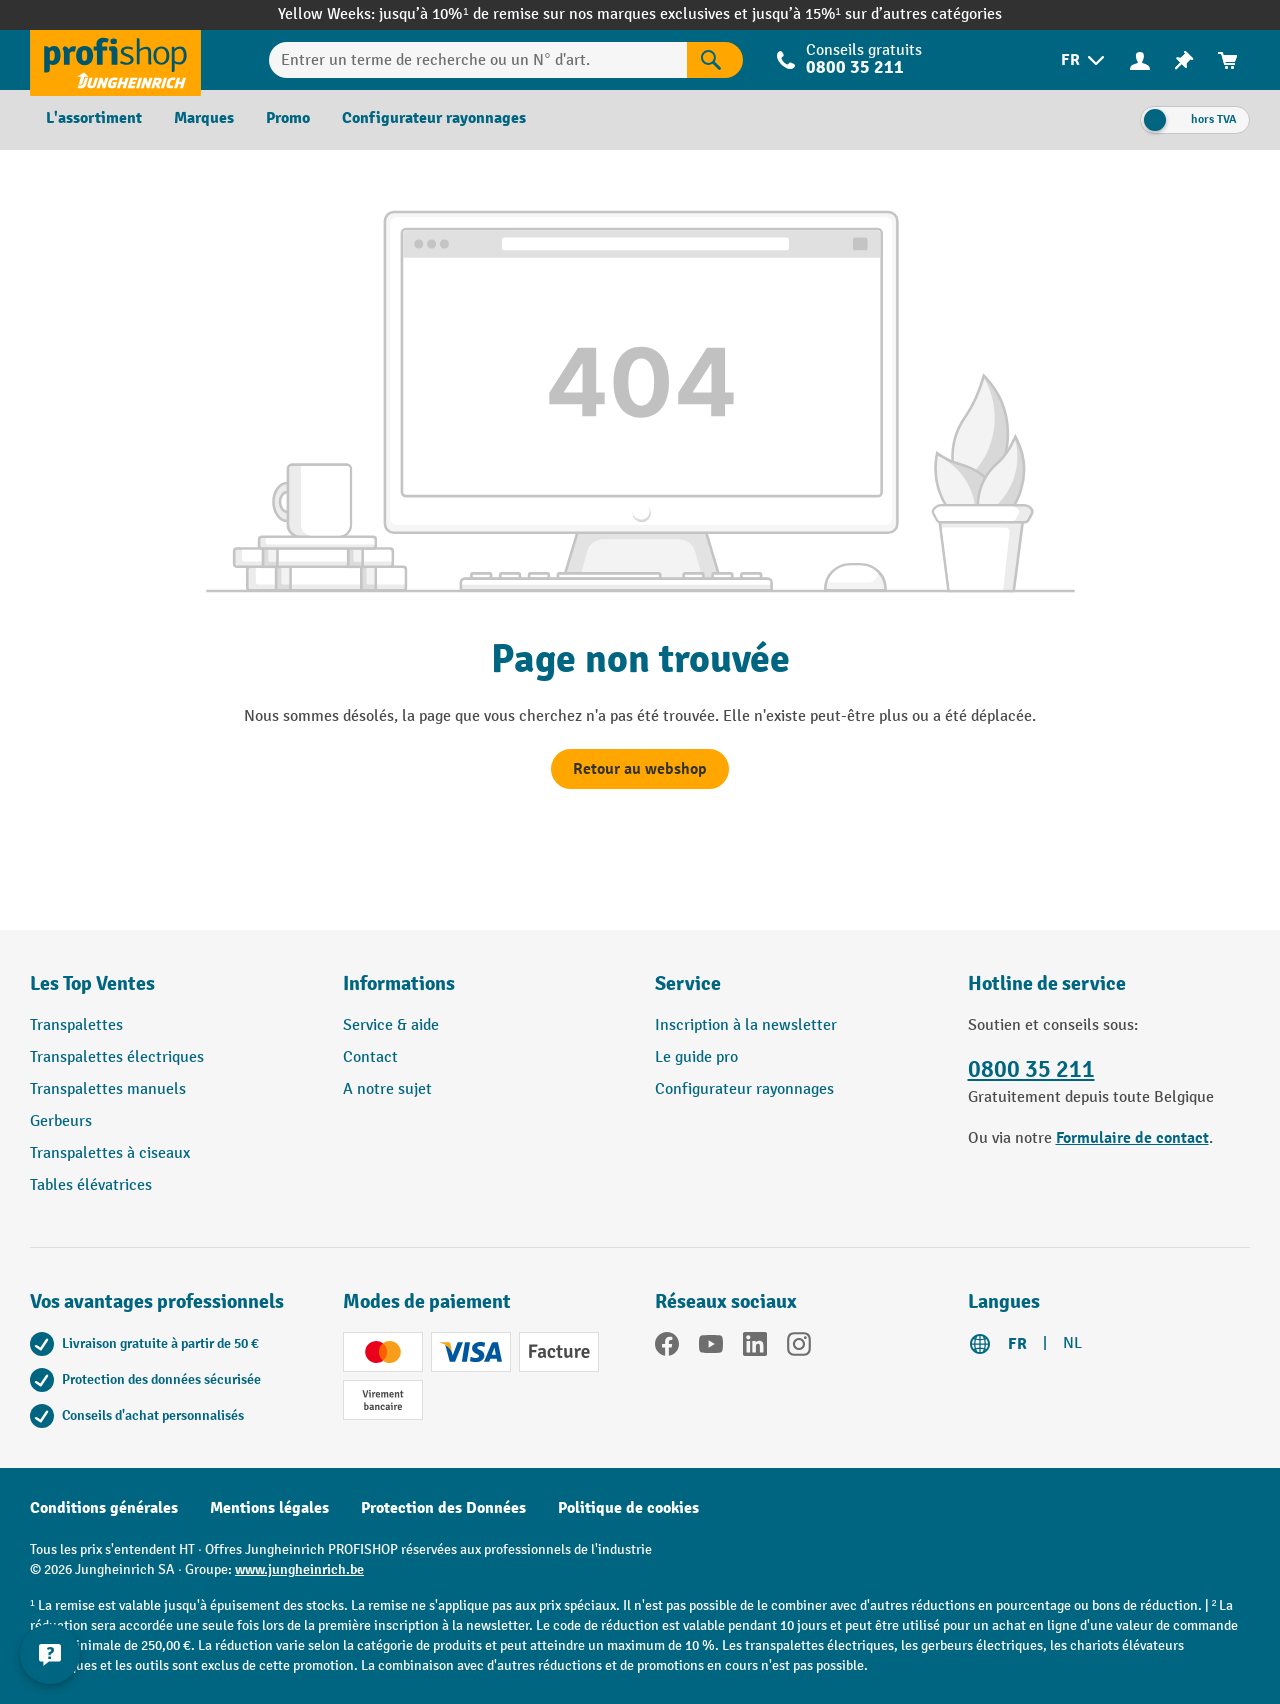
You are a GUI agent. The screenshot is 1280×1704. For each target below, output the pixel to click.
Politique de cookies (628, 1508)
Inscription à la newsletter (746, 1025)
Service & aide (391, 1025)
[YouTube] (711, 1348)
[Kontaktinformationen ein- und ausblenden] (50, 1654)
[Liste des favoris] (1184, 60)
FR (1017, 1344)
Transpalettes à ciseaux (110, 1153)
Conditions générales (104, 1508)
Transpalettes (76, 1025)
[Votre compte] (1140, 60)
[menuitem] (1084, 60)
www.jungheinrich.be (299, 1569)
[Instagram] (799, 1348)
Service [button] (688, 983)
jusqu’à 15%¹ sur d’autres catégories (877, 14)
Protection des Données (443, 1508)
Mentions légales (269, 1508)
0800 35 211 (855, 67)
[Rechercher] (715, 60)
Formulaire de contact (1132, 1138)
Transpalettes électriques (117, 1057)
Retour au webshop (640, 769)
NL (1072, 1343)
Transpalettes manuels (108, 1089)
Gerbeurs (61, 1121)
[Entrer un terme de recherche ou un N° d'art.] (477, 60)
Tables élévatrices (91, 1185)
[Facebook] (667, 1348)
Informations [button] (399, 983)
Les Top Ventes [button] (92, 983)
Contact (370, 1057)
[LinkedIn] (755, 1348)
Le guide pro (696, 1057)
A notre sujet (387, 1089)
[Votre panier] (1228, 60)
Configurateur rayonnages (744, 1089)
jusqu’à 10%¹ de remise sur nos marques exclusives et (565, 14)
